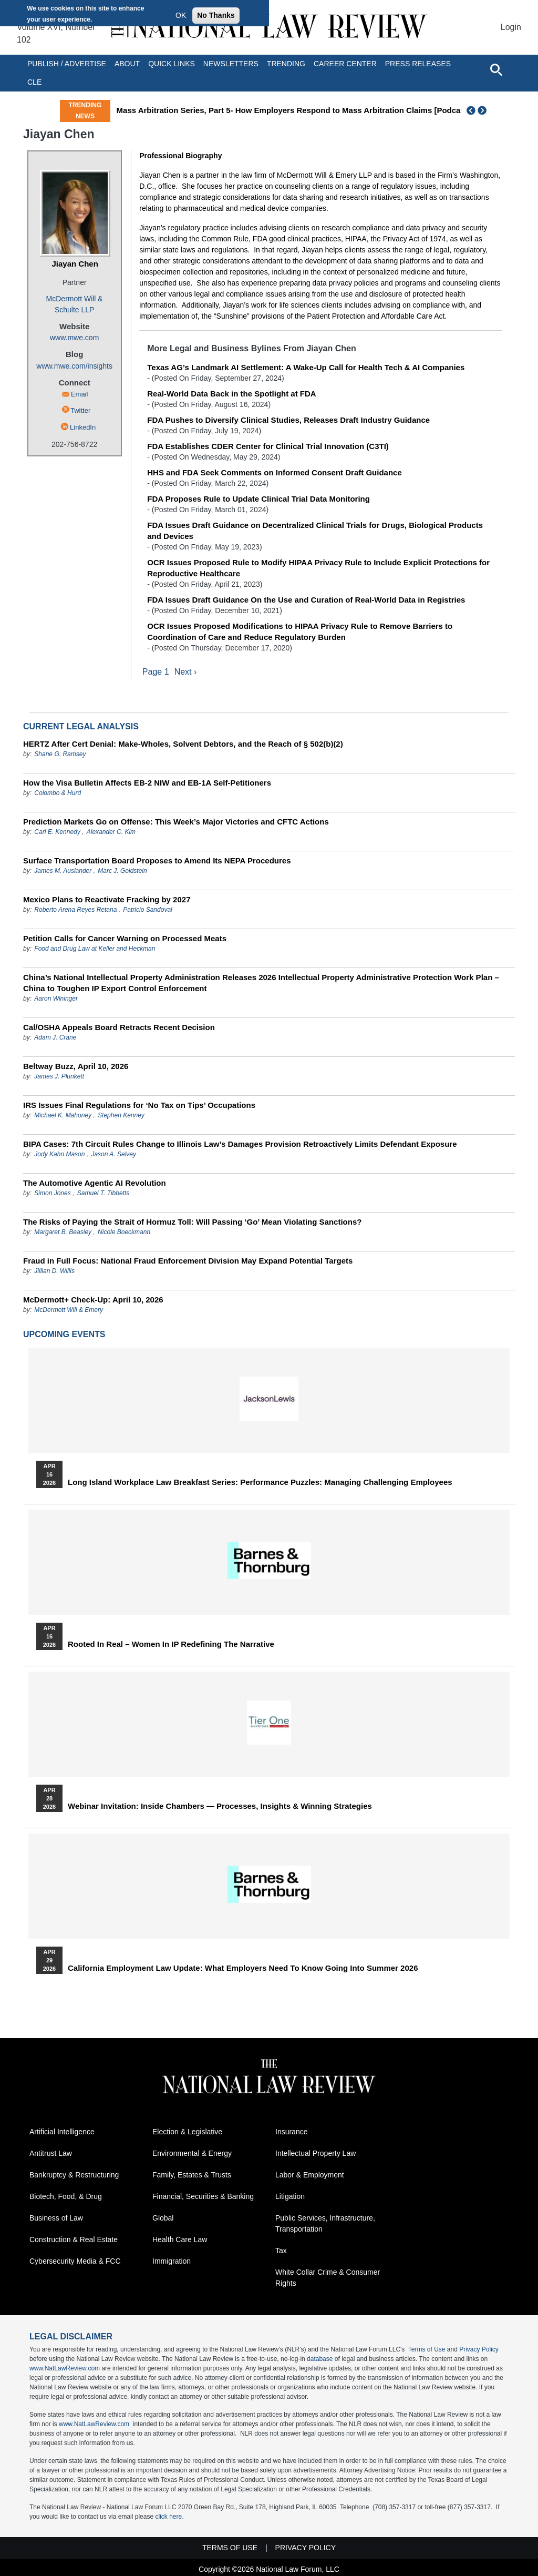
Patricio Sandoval (147, 910)
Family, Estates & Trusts (191, 2175)
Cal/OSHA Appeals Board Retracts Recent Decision (119, 1027)
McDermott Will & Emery (68, 1310)
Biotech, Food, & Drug (65, 2197)
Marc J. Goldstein (122, 871)
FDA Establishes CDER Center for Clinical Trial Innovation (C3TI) (268, 446)
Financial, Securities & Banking (203, 2197)
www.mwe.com (74, 337)
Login (511, 27)
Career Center (345, 63)
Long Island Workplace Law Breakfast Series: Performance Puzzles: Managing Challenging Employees (260, 1483)
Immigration (171, 2261)
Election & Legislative (187, 2132)
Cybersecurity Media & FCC (75, 2261)
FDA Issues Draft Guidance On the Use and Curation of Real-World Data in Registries (306, 599)
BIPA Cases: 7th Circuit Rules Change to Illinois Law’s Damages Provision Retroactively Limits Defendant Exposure (240, 1144)
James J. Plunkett (59, 1077)
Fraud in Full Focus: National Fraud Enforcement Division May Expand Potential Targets (188, 1261)
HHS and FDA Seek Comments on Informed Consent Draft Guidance (274, 472)
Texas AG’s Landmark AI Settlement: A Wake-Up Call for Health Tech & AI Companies (305, 367)
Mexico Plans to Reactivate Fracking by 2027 (106, 899)
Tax (281, 2251)
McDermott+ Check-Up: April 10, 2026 (93, 1300)
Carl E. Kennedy (57, 832)
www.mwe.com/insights (74, 366)
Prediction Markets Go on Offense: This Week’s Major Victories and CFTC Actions (176, 822)
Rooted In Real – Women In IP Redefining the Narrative (171, 1645)
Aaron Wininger (56, 999)
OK (180, 15)
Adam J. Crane (55, 1038)
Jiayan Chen (74, 263)
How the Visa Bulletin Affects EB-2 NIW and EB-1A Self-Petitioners (147, 783)
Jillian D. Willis (54, 1271)
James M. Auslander (62, 871)
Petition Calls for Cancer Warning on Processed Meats (124, 938)
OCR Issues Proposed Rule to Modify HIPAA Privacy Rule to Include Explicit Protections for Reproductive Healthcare (318, 568)
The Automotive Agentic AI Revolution (94, 1183)
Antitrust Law (50, 2154)
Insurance (291, 2132)
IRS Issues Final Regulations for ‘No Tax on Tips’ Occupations (139, 1105)
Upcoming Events (64, 1334)
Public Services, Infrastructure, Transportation (325, 2224)
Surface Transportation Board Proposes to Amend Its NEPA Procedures (157, 861)
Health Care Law (179, 2240)
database (320, 2359)
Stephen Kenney (121, 1115)
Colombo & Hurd (57, 793)
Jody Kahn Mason (59, 1154)
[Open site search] (496, 69)
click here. (169, 2517)
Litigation (290, 2197)
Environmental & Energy (192, 2154)
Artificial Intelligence (62, 2132)
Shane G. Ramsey (60, 754)
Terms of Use (427, 2350)
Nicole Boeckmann (124, 1232)
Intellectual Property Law (315, 2154)
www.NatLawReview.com (64, 2369)
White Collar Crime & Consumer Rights (327, 2278)
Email (79, 394)
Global (162, 2218)
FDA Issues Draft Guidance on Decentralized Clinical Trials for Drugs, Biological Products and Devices (315, 531)
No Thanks (216, 15)
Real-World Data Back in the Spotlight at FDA (231, 393)
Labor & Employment (309, 2175)
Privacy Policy (479, 2350)
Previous (471, 110)
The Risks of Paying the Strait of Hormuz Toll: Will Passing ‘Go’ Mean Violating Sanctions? (192, 1222)
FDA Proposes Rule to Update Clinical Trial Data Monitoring (258, 498)
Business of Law (56, 2218)
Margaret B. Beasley (62, 1232)
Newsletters (230, 63)
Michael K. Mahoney (62, 1115)
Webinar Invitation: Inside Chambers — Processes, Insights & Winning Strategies (220, 1807)
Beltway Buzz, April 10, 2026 (75, 1066)
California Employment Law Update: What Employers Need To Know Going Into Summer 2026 (243, 1968)
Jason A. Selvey (113, 1154)
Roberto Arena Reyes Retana (75, 910)
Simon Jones (52, 1193)
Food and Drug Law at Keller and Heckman (94, 949)
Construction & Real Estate (73, 2240)
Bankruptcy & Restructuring (74, 2175)
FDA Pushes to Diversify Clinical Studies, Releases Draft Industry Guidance (288, 419)
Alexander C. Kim (111, 832)
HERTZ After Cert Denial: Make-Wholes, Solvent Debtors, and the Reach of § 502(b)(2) (183, 744)
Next (483, 110)
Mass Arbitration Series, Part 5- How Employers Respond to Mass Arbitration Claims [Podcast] (318, 110)
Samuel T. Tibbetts (103, 1193)
